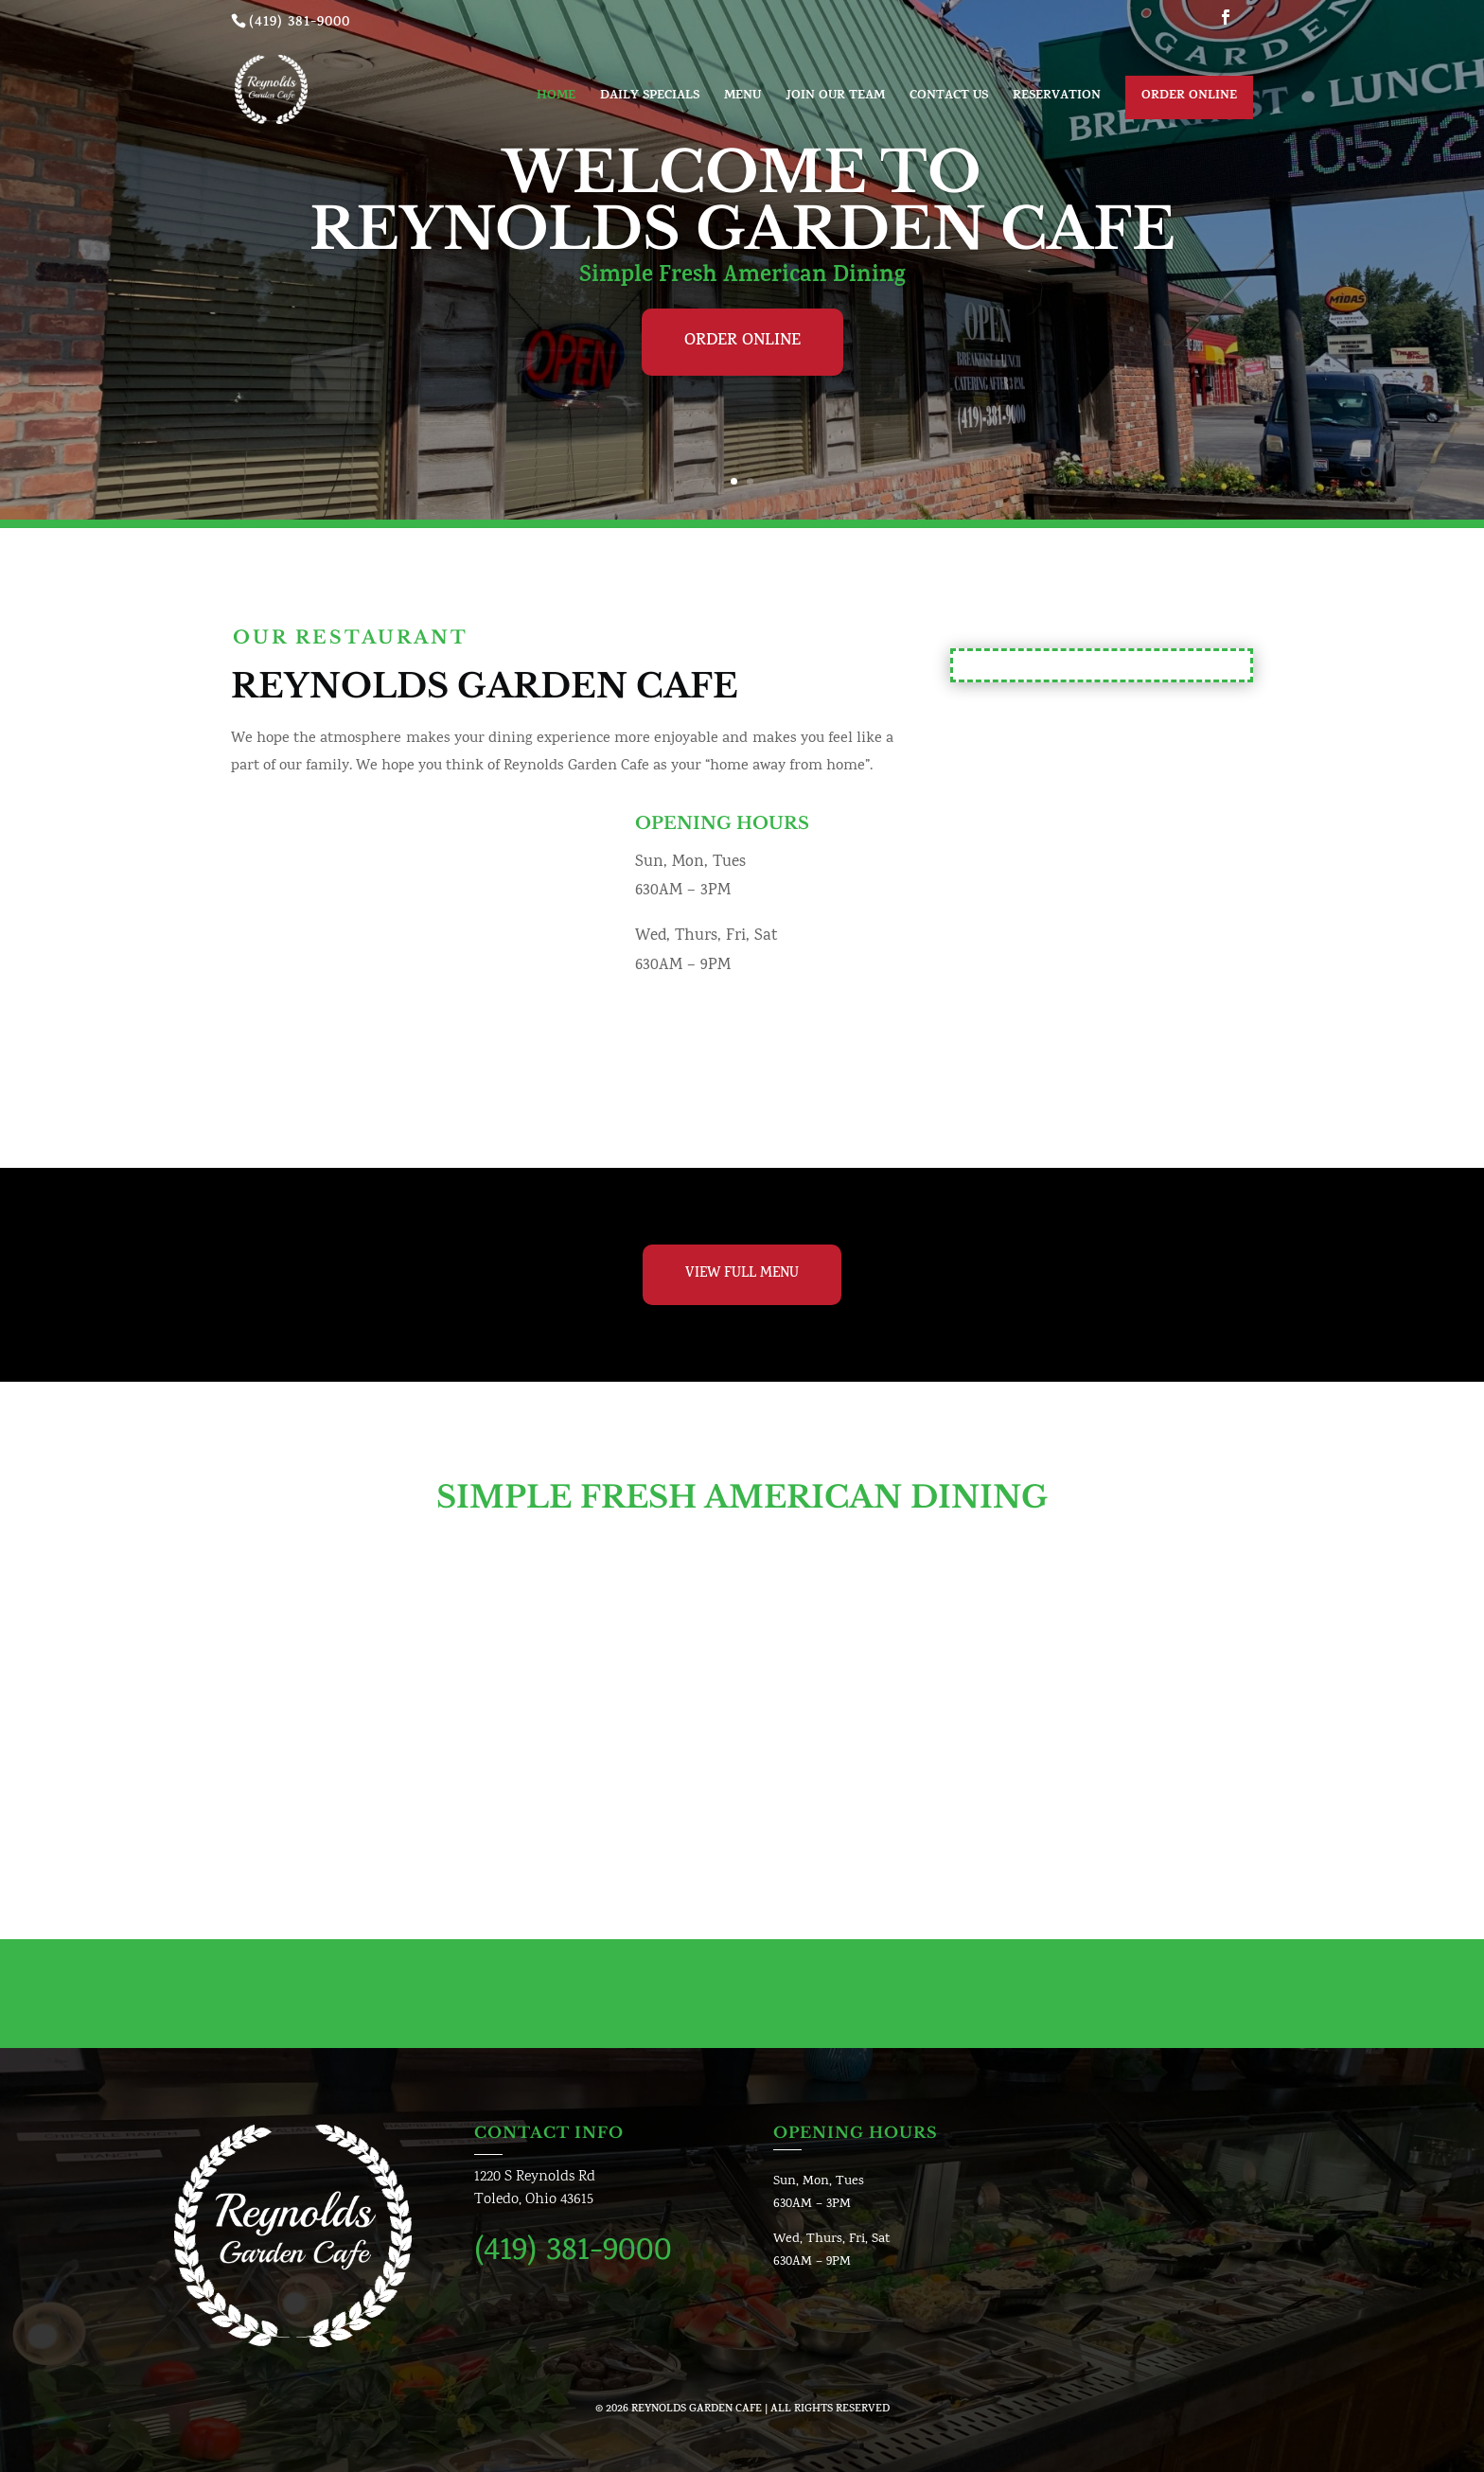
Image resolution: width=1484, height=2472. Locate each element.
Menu (742, 98)
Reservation (1057, 98)
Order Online (1189, 96)
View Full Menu (742, 1274)
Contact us (949, 98)
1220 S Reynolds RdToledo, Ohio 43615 (534, 2188)
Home (556, 98)
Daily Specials (649, 98)
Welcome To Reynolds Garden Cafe (742, 200)
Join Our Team (835, 98)
